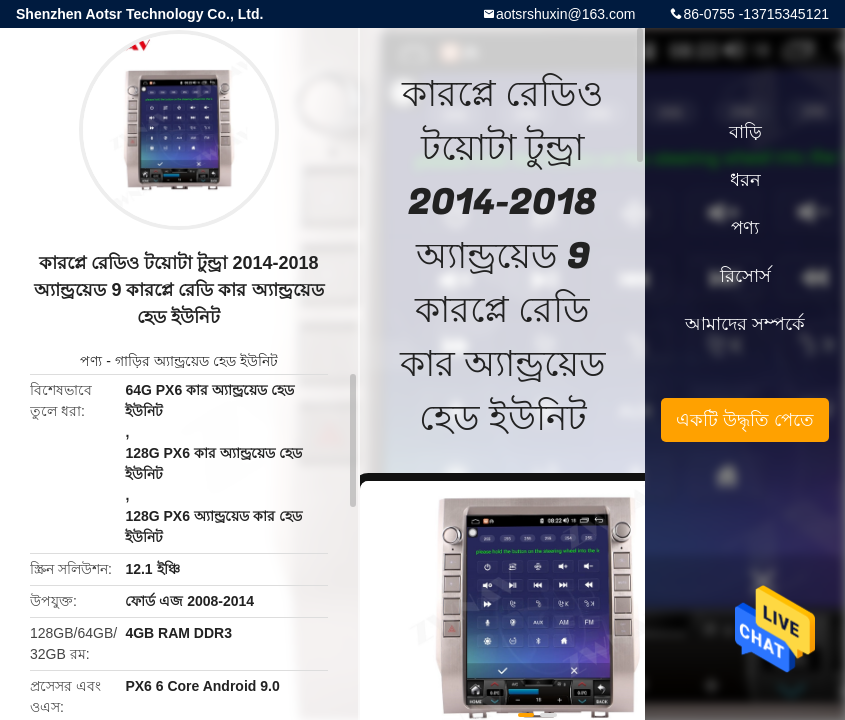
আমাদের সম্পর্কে (745, 324)
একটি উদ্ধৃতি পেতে (745, 420)
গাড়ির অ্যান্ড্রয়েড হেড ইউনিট (196, 361)
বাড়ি (745, 132)
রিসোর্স (745, 276)
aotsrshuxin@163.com (566, 14)
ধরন (745, 180)
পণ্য (91, 361)
